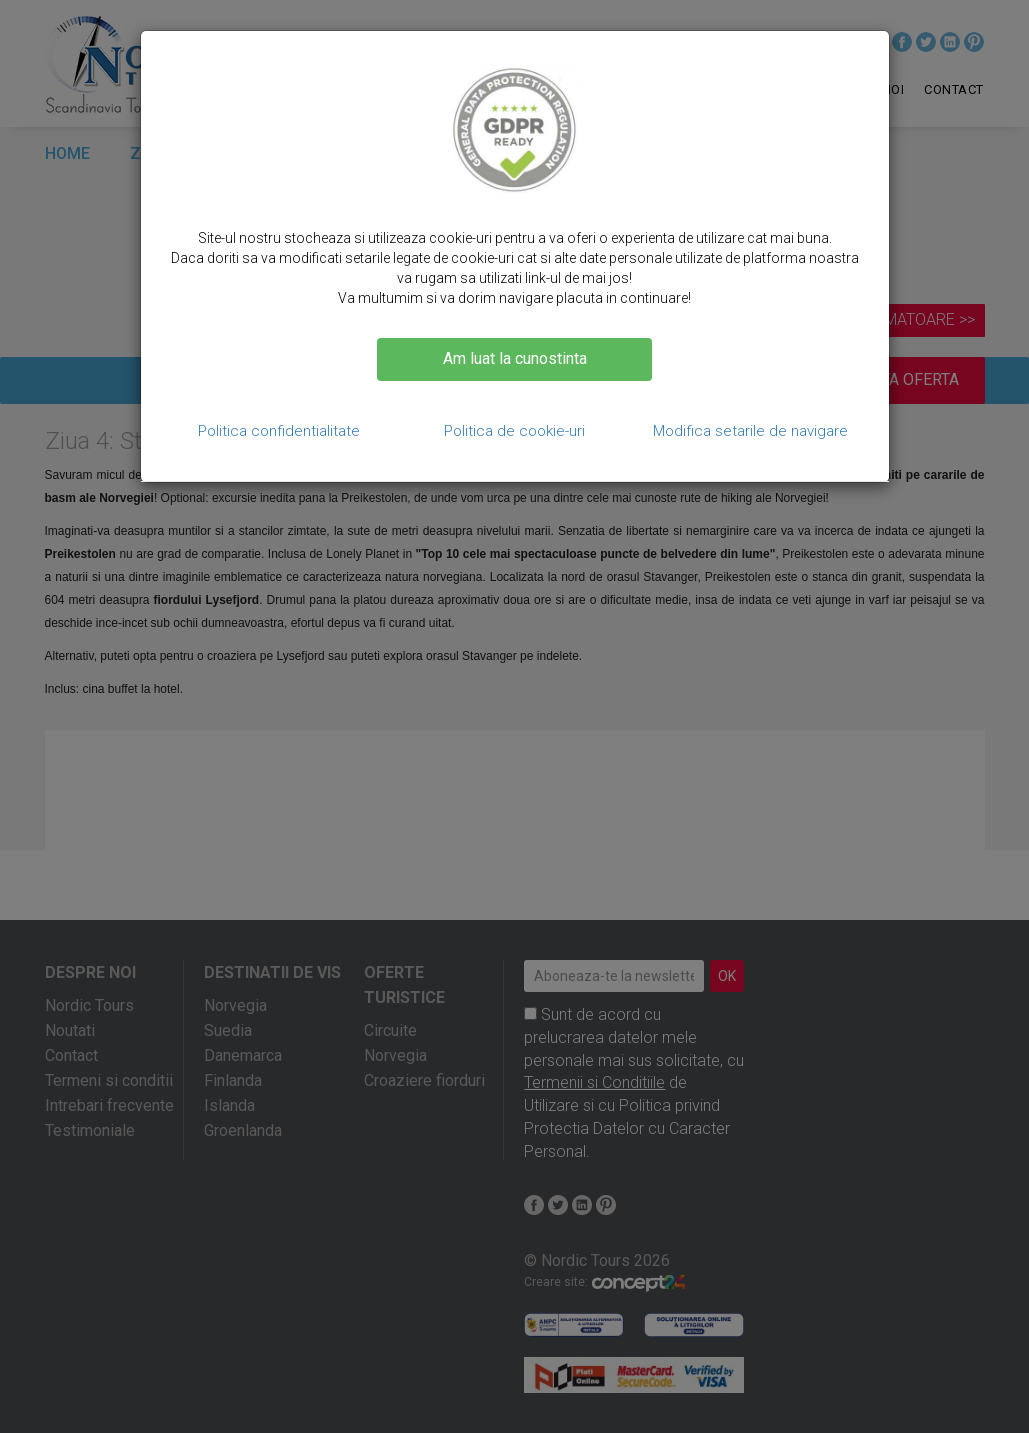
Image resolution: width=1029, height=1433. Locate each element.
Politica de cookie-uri (514, 431)
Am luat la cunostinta (515, 358)
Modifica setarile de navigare (750, 431)
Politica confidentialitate (279, 431)
